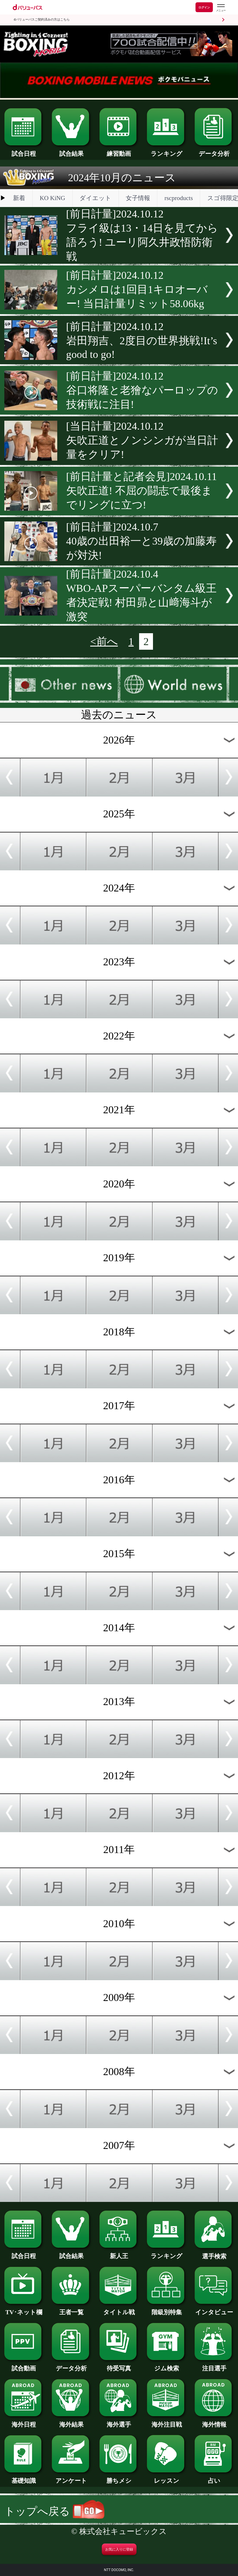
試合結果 (71, 150)
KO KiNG (52, 198)
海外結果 (71, 2421)
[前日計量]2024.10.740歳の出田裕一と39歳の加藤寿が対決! (141, 541)
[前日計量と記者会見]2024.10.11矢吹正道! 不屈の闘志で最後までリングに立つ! (141, 490)
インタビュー (214, 2309)
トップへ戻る (54, 2511)
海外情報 (214, 2421)
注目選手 (214, 2365)
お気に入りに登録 (119, 2549)
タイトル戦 (119, 2309)
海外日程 (23, 2421)
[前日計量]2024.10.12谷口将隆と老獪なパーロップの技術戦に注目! (142, 390)
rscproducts (179, 198)
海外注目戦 (166, 2421)
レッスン (166, 2477)
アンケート (71, 2477)
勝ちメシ (119, 2477)
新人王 (119, 2253)
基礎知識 (23, 2477)
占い (214, 2477)
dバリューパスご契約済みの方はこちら (42, 19)
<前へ (104, 641)
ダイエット (95, 198)
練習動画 (119, 150)
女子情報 (138, 198)
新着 (19, 198)
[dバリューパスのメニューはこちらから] (221, 8)
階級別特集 (166, 2309)
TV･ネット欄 (23, 2309)
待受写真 (119, 2365)
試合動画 (23, 2365)
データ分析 (214, 150)
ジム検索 (166, 2365)
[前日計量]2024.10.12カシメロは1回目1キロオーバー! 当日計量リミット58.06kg (137, 289)
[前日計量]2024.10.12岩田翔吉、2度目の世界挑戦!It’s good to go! (141, 340)
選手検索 (214, 2253)
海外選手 (119, 2421)
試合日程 (23, 150)
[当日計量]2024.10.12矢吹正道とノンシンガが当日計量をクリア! (142, 440)
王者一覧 (71, 2309)
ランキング (166, 150)
